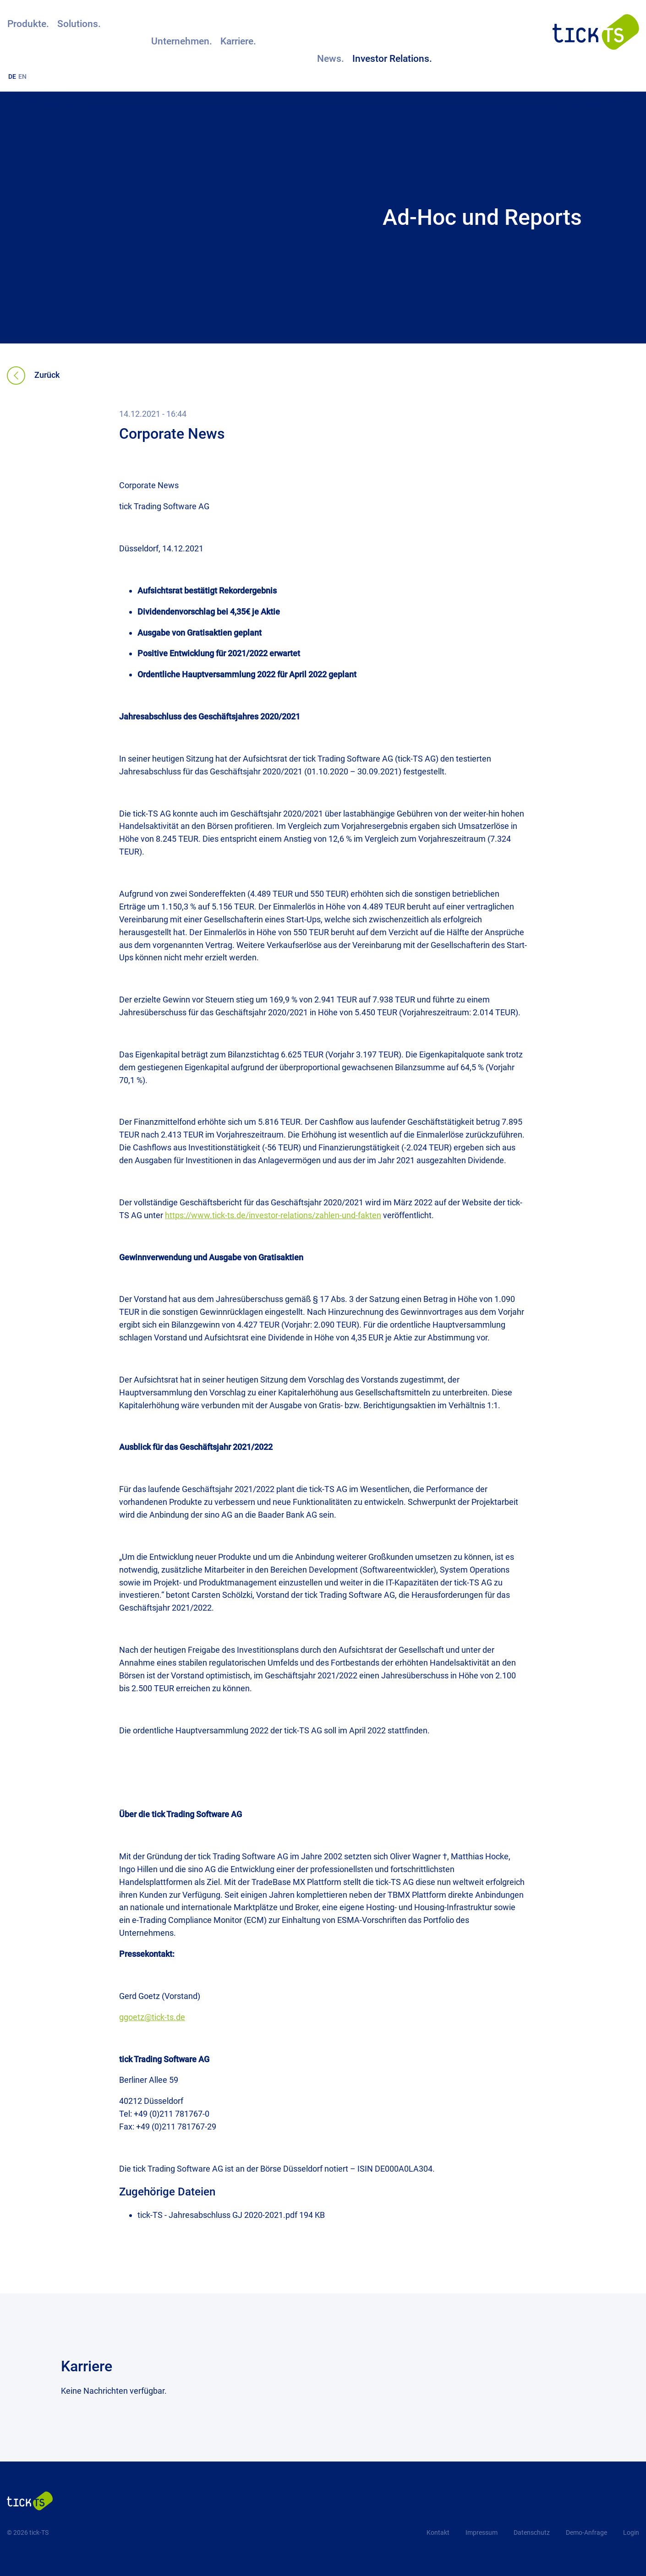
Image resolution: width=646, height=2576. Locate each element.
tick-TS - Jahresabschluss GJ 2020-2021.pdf (218, 2215)
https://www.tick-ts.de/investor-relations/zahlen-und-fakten (273, 1215)
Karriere (86, 2366)
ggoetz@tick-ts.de (152, 2017)
